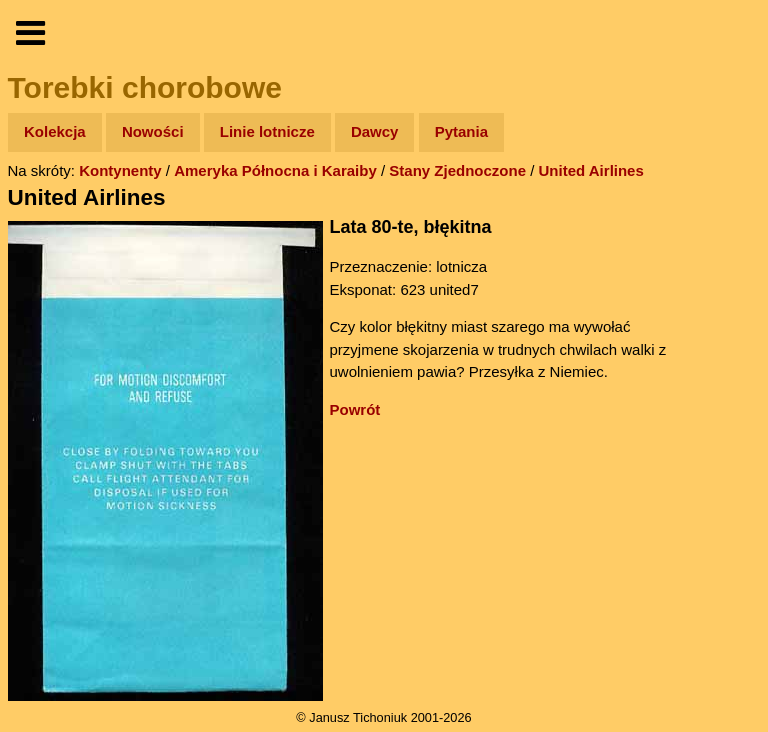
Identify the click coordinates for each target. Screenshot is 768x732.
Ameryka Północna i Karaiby (275, 170)
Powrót (355, 409)
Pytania (461, 131)
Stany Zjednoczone (457, 170)
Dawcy (375, 131)
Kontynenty (120, 170)
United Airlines (591, 170)
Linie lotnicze (267, 131)
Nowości (153, 131)
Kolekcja (55, 131)
